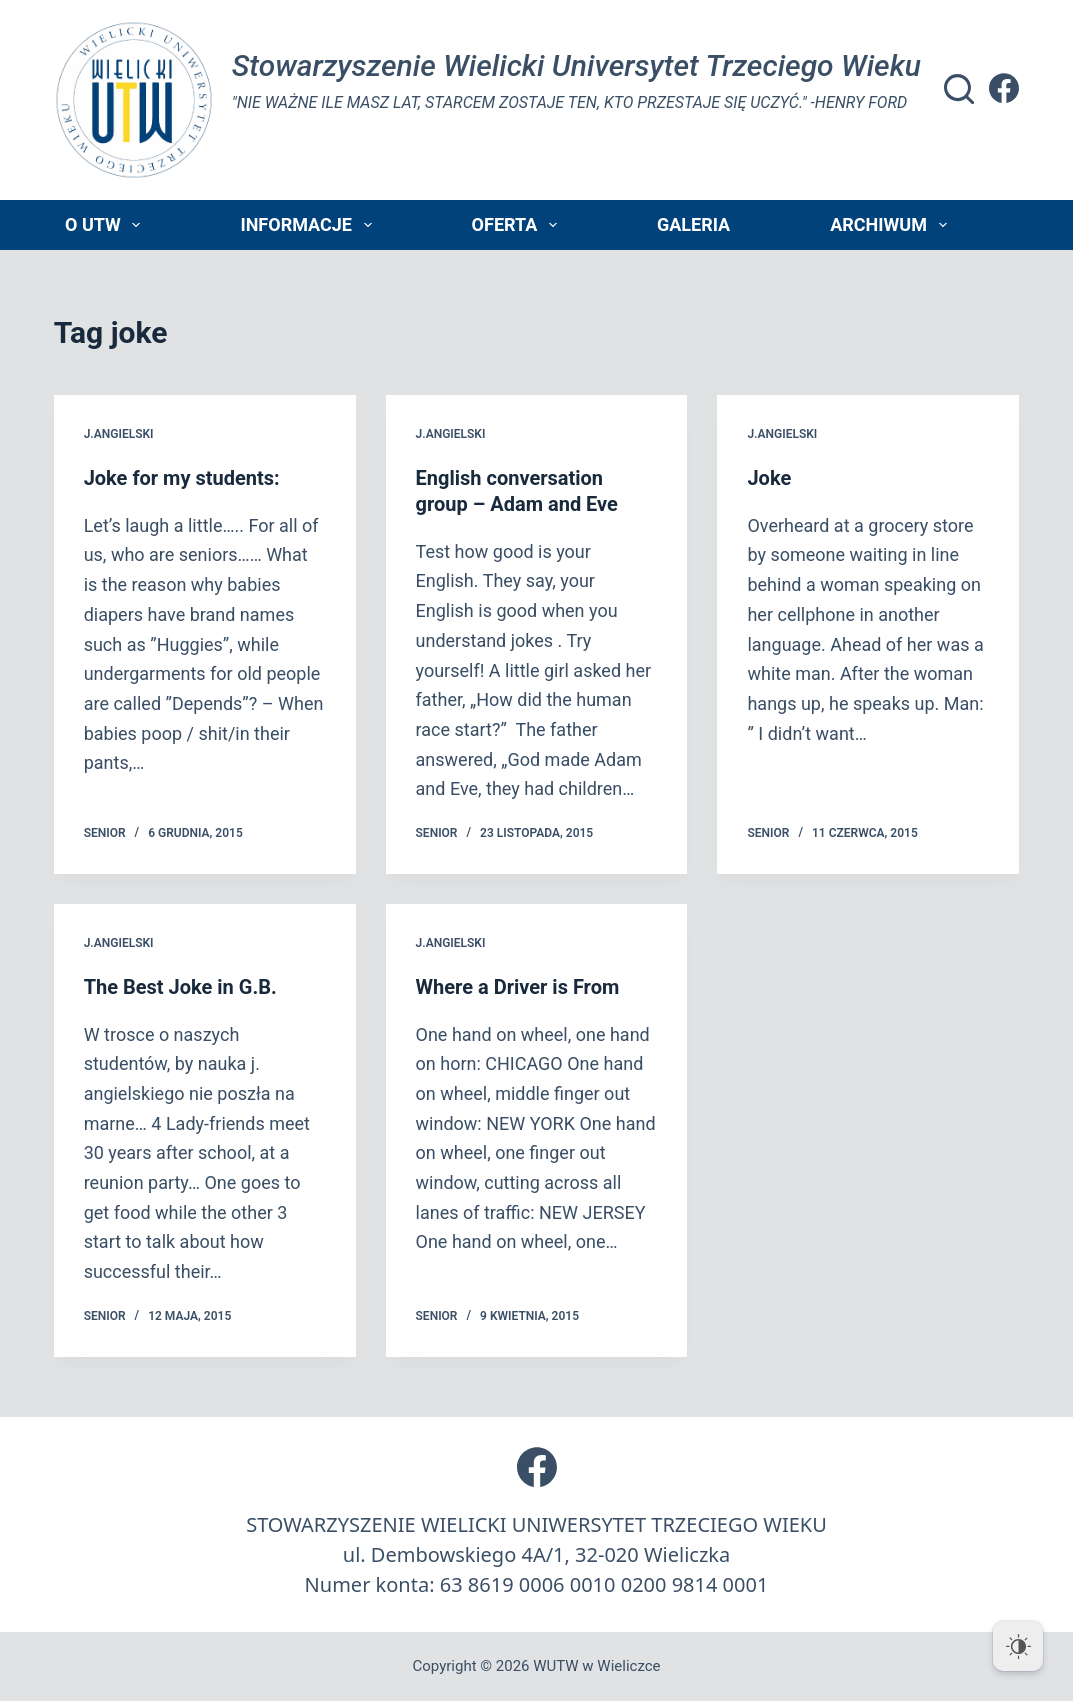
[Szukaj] (959, 89)
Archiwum (892, 225)
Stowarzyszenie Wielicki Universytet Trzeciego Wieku (576, 65)
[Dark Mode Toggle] (1018, 1646)
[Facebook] (1004, 88)
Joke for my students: (182, 478)
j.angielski (119, 434)
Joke (769, 478)
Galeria (693, 224)
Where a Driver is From (518, 987)
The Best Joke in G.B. (180, 987)
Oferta (518, 225)
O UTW (106, 225)
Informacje (309, 225)
